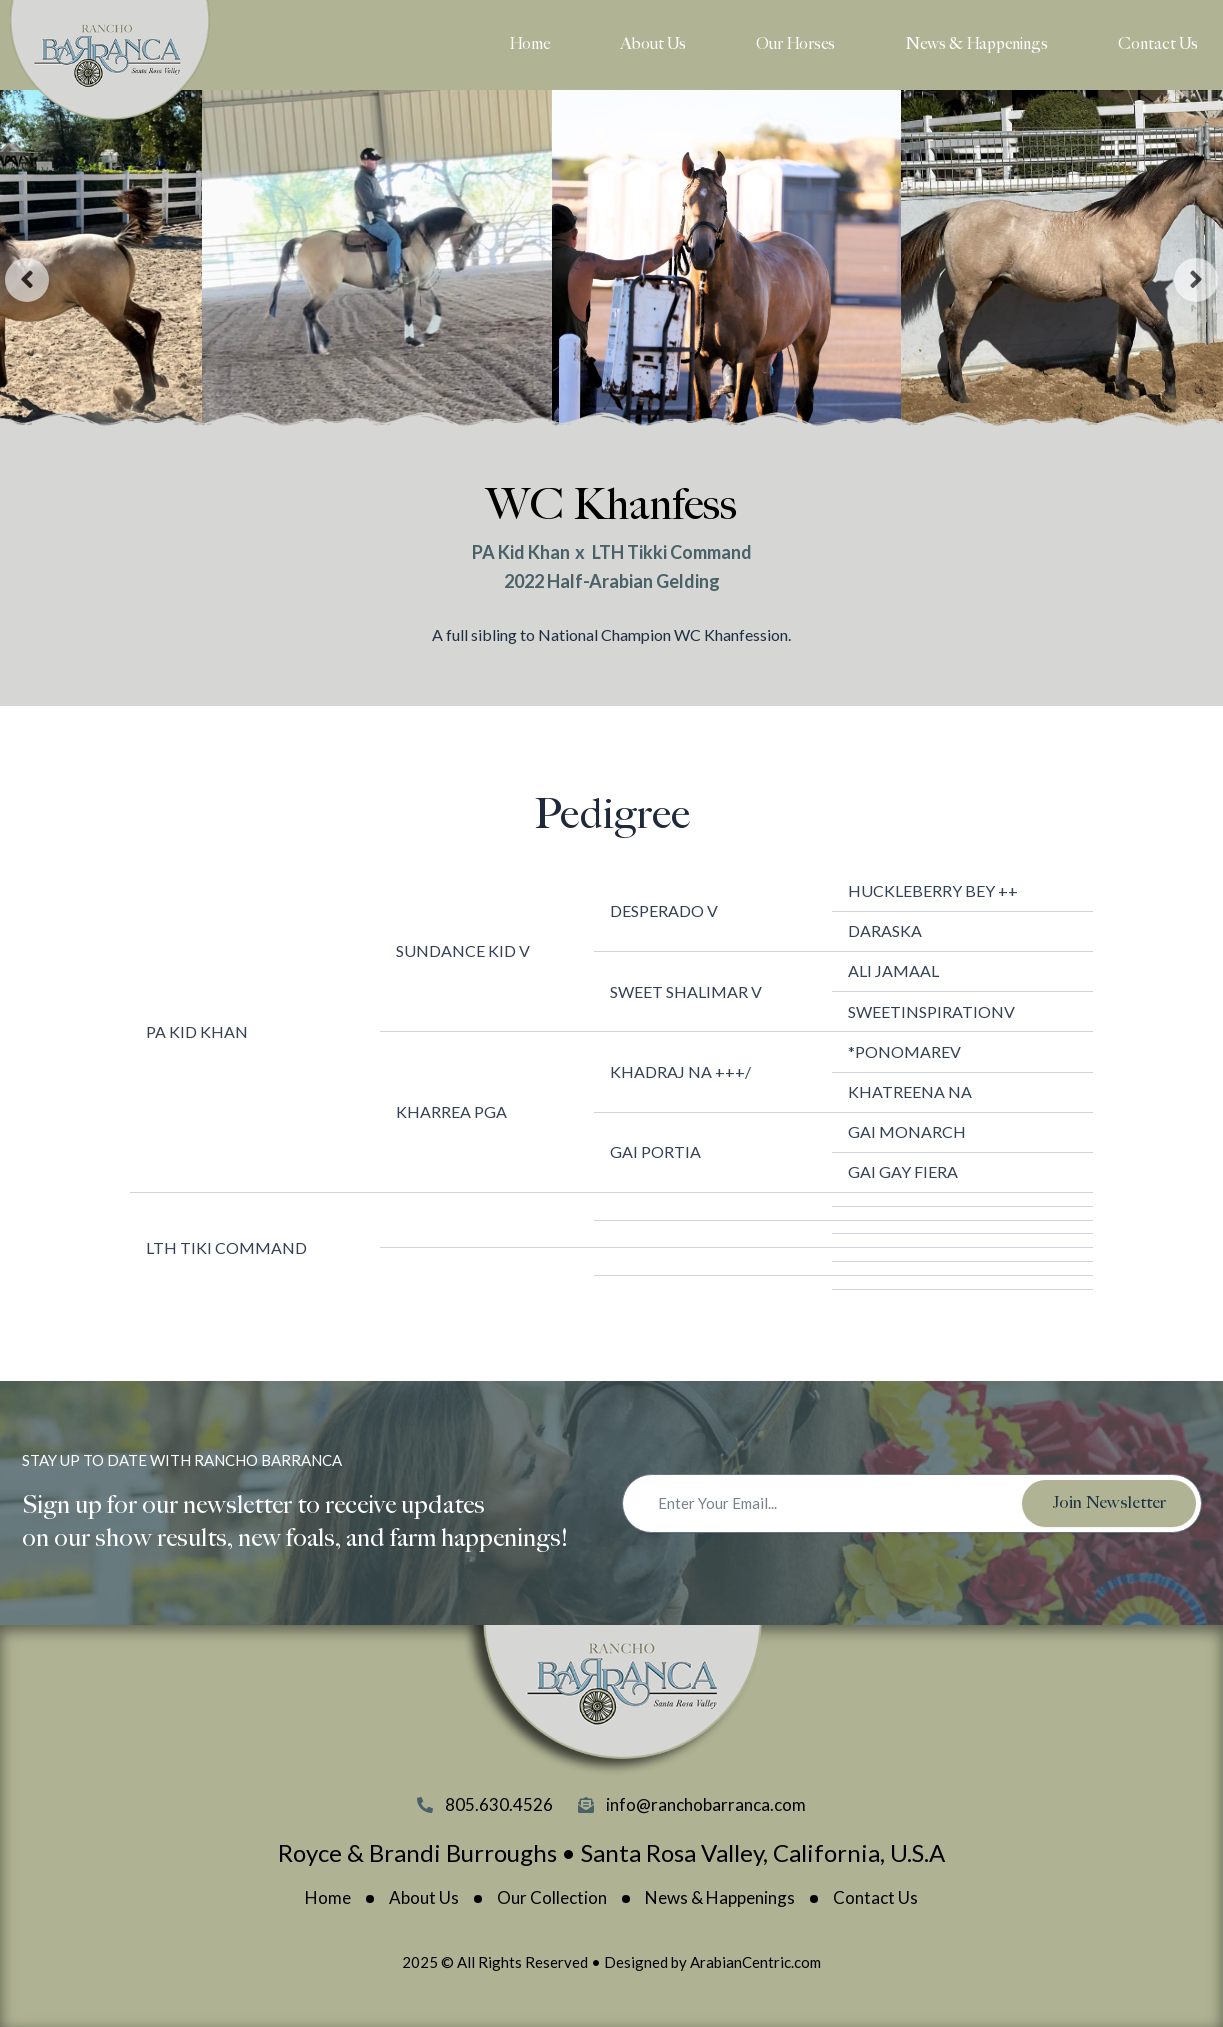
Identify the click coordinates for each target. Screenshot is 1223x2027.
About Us (653, 44)
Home (529, 44)
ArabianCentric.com (755, 1962)
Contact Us (1158, 44)
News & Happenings (976, 44)
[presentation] (27, 280)
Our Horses (795, 44)
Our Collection (552, 1898)
